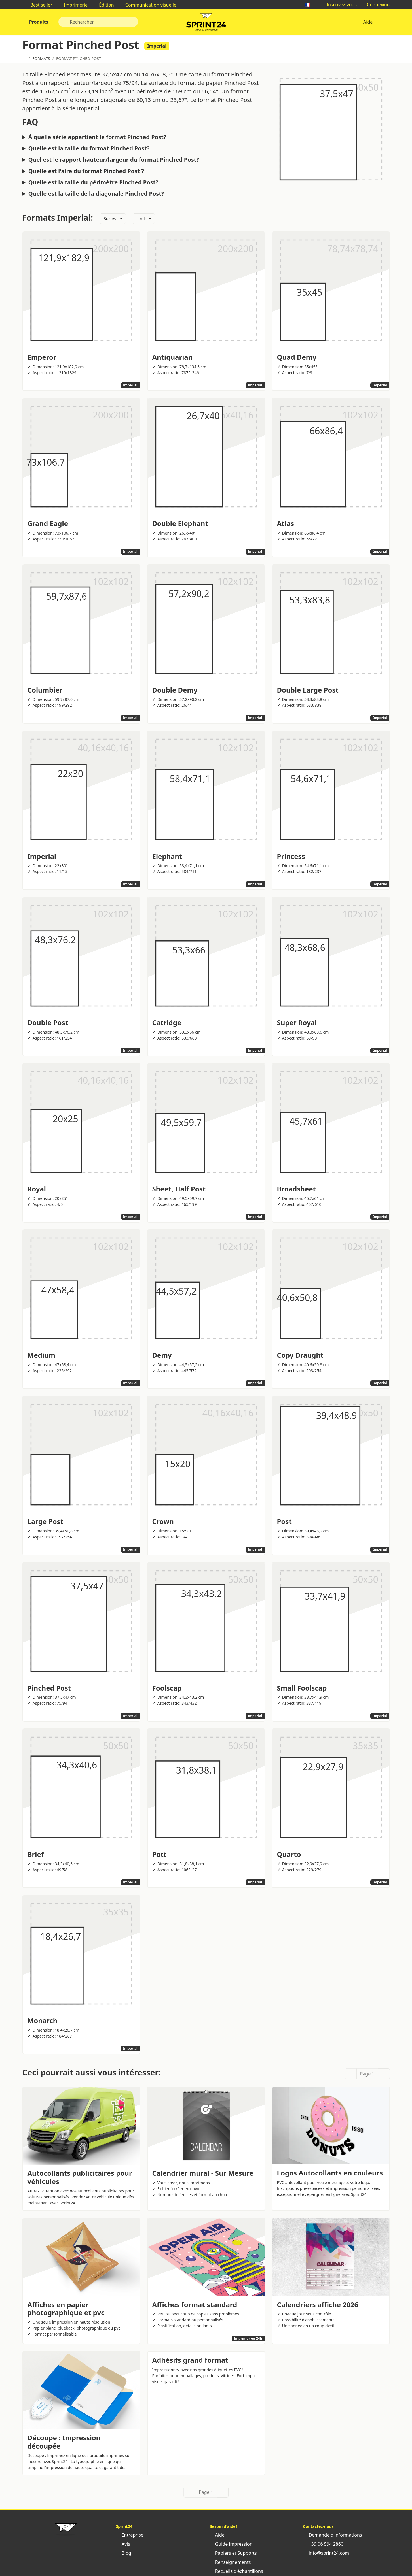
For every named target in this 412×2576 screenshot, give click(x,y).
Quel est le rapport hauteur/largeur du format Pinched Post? (113, 159)
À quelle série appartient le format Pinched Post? (97, 137)
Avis (123, 2544)
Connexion (375, 4)
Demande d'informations (332, 2535)
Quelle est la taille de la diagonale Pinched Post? (96, 193)
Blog (123, 2553)
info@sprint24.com (326, 2553)
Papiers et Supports (233, 2553)
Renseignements (230, 2562)
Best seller (38, 5)
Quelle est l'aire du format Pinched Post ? (86, 171)
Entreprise (129, 2535)
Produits (38, 22)
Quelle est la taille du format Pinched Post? (89, 148)
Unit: (142, 219)
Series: (111, 219)
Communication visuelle (148, 5)
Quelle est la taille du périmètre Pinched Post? (93, 182)
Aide (368, 22)
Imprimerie (73, 5)
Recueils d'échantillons (236, 2571)
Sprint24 (206, 23)
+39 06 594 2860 (323, 2544)
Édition (103, 5)
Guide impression (231, 2544)
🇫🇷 (310, 4)
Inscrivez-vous (339, 4)
